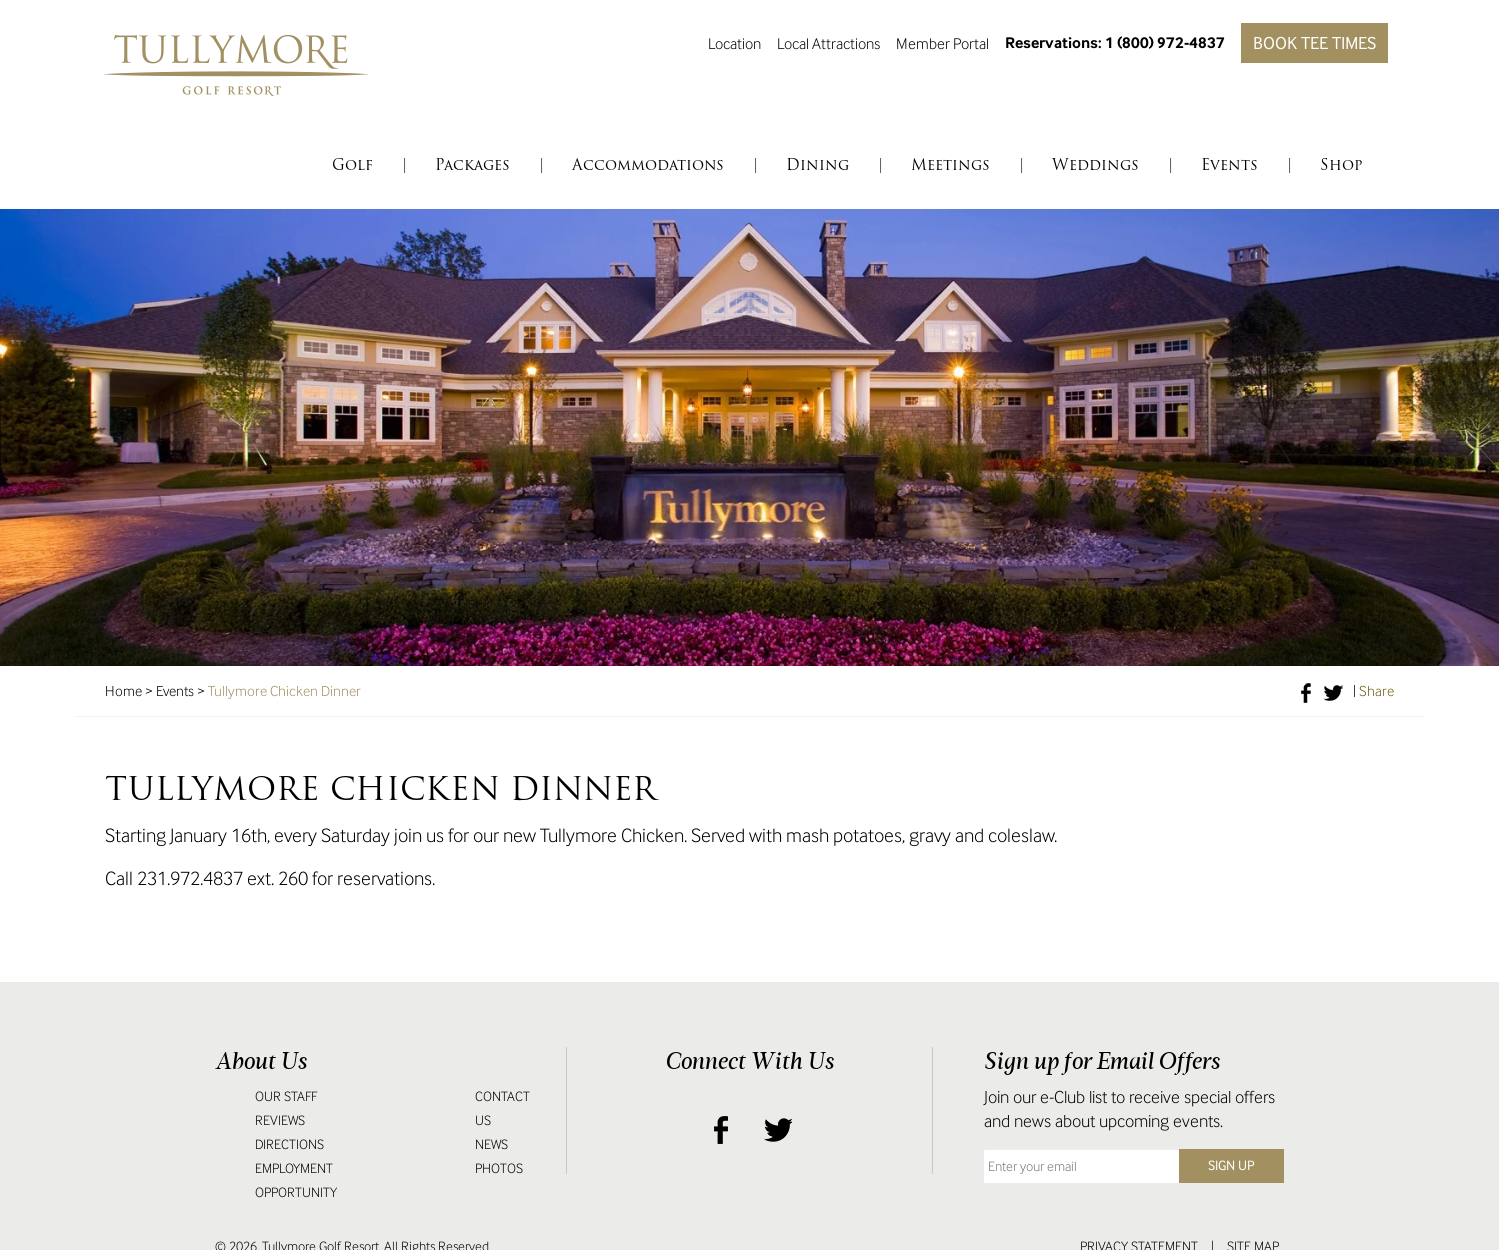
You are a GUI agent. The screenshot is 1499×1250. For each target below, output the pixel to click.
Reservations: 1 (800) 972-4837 (1115, 42)
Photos (499, 1168)
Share (1376, 691)
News (491, 1144)
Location (734, 43)
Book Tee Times (1314, 43)
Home (123, 691)
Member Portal (942, 43)
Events (175, 691)
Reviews (280, 1120)
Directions (289, 1144)
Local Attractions (828, 43)
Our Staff (286, 1096)
